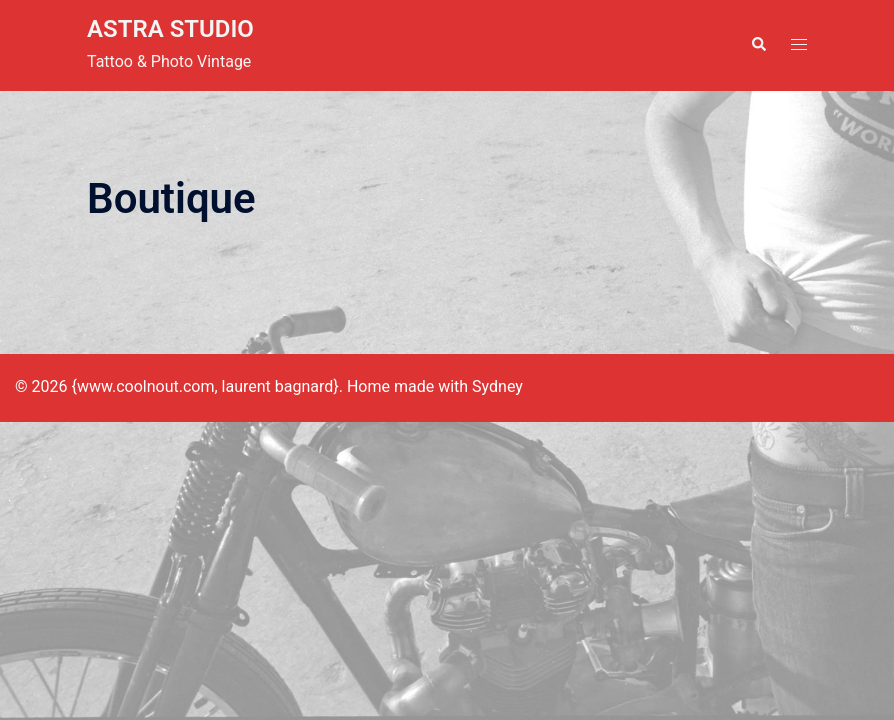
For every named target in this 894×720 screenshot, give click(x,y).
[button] (758, 45)
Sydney (497, 386)
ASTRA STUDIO (170, 29)
